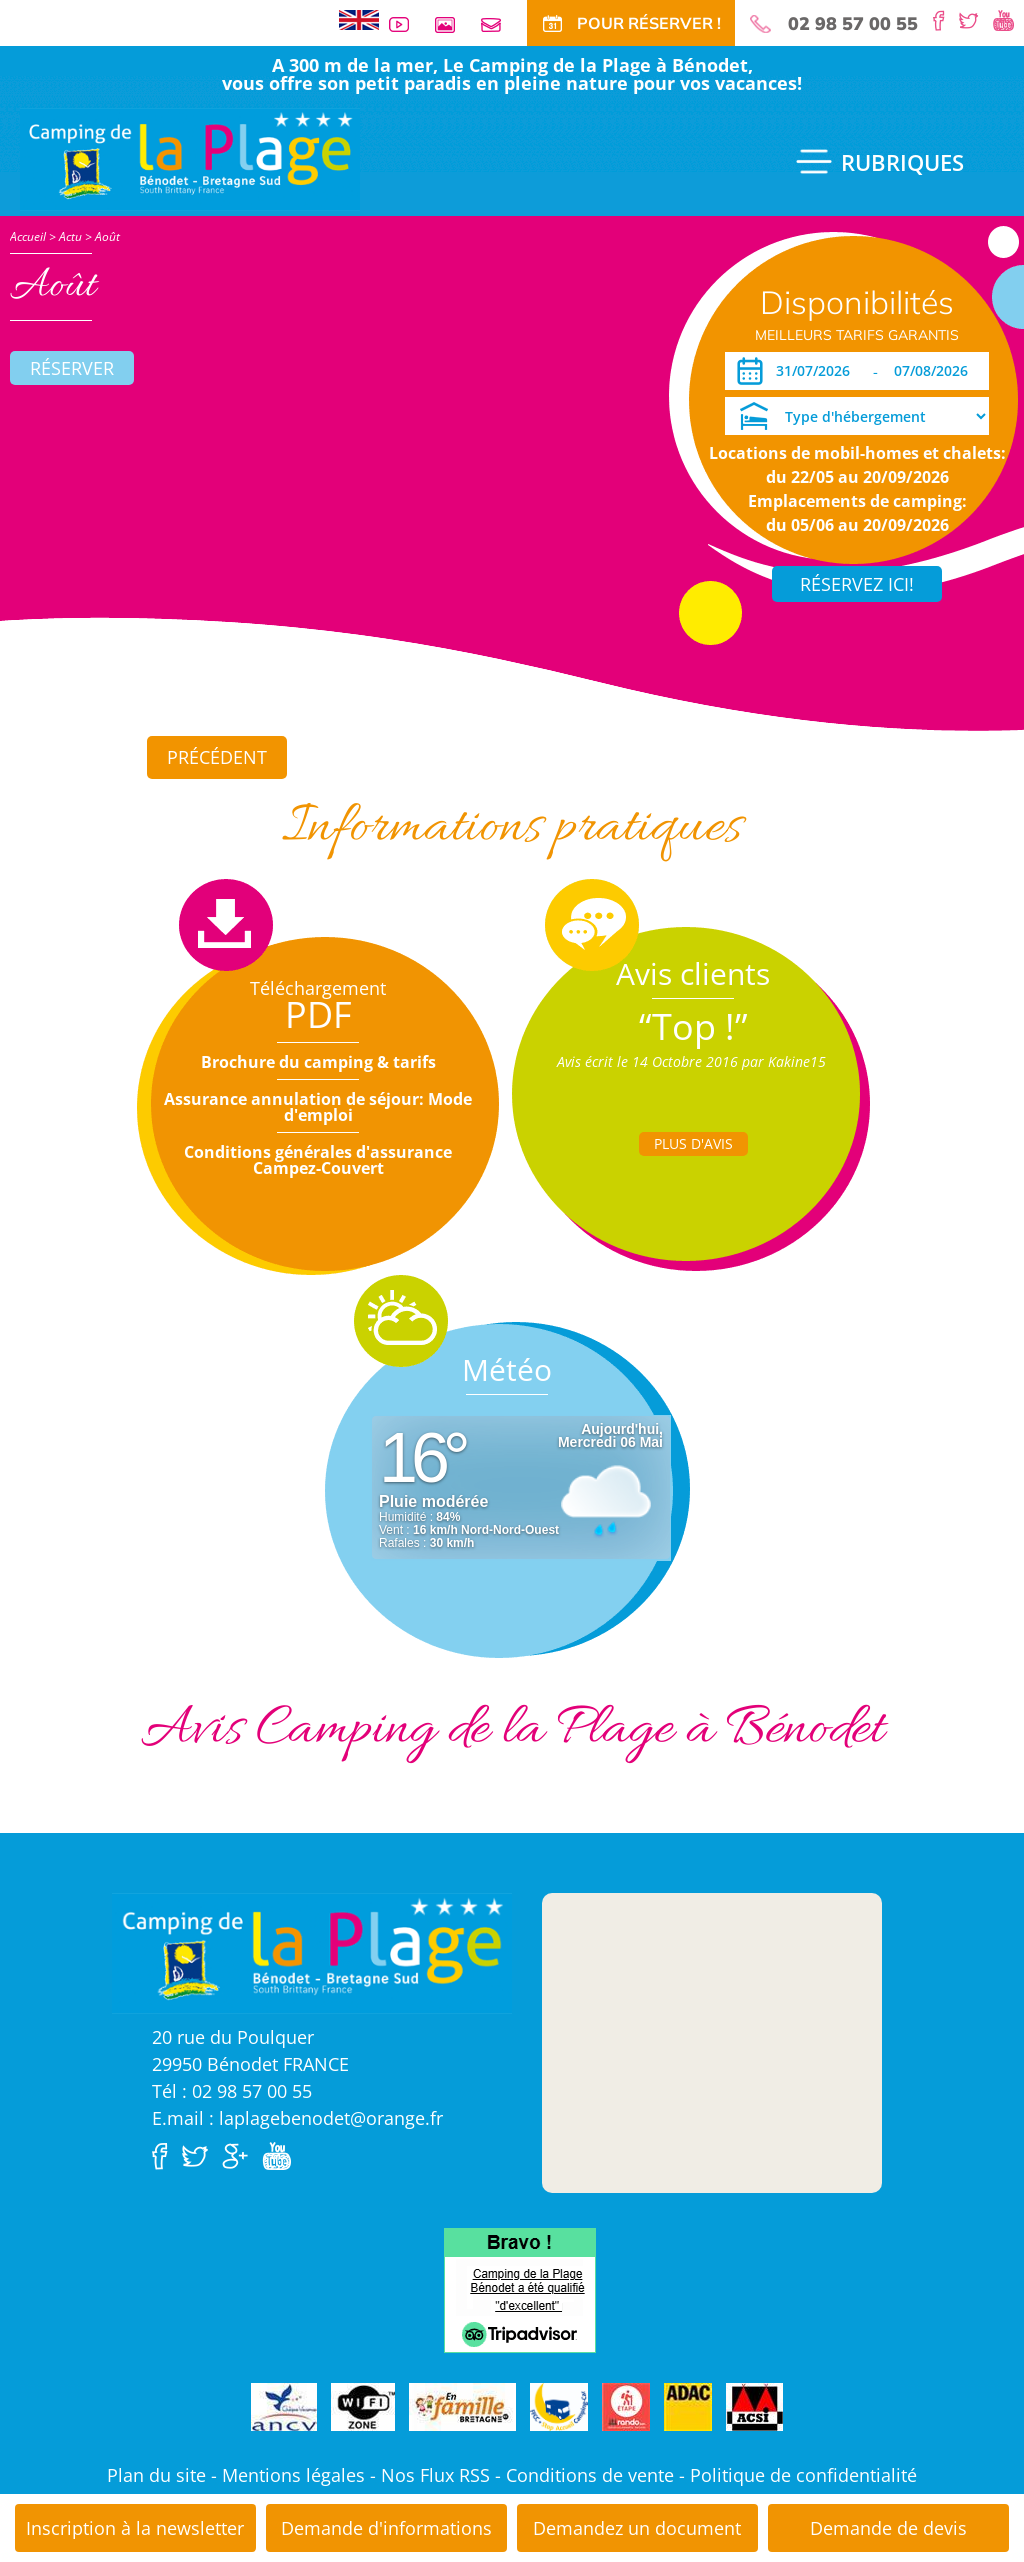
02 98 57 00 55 (853, 24)
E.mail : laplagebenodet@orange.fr (297, 2118)
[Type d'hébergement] (857, 416)
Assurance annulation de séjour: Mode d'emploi (318, 1107)
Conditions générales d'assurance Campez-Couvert (318, 1160)
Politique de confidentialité (803, 2475)
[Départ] (936, 371)
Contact (499, 24)
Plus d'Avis (693, 1143)
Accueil (28, 236)
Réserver (72, 368)
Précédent (217, 757)
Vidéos (407, 24)
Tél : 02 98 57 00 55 (232, 2091)
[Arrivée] (816, 371)
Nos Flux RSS (435, 2475)
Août (107, 236)
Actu (70, 236)
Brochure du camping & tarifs (318, 1062)
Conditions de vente (590, 2475)
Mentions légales (293, 2475)
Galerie (453, 24)
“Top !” (693, 1026)
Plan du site (156, 2475)
